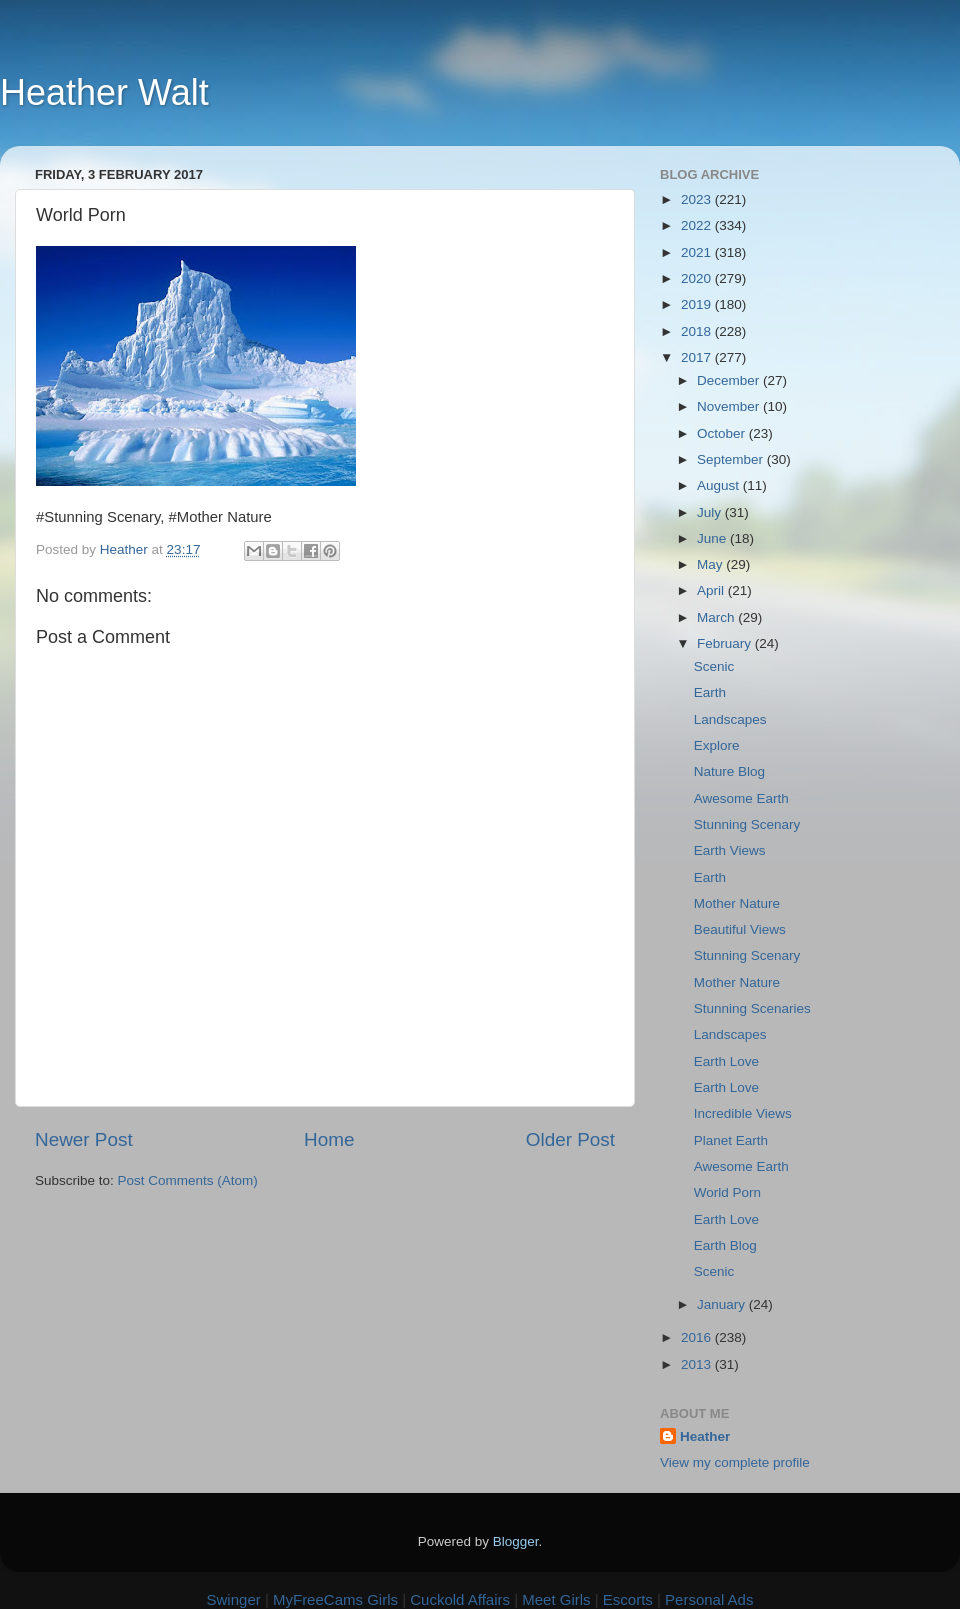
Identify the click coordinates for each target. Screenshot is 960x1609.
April (712, 590)
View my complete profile (735, 1462)
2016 (698, 1337)
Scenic (714, 666)
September (732, 459)
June (713, 538)
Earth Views (730, 850)
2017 (698, 357)
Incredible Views (743, 1113)
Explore (717, 745)
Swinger (234, 1599)
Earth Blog (725, 1245)
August (720, 485)
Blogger (516, 1541)
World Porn (727, 1192)
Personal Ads (709, 1599)
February (726, 643)
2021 (698, 252)
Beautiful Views (740, 929)
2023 (698, 199)
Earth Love (726, 1061)
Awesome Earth (741, 798)
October (723, 433)
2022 (698, 225)
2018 (698, 331)
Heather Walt (104, 92)
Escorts (628, 1599)
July (711, 512)
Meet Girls (556, 1599)
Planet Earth (731, 1140)
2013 (698, 1364)
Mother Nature (737, 903)
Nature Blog (729, 771)
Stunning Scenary (747, 824)
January (723, 1304)
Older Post (570, 1139)
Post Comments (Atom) (188, 1180)
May (711, 564)
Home (329, 1139)
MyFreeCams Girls (335, 1599)
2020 (698, 278)
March (717, 617)
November (730, 406)
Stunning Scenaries (752, 1008)
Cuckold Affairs (460, 1599)
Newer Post (84, 1139)
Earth (710, 692)
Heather (705, 1436)
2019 (698, 304)
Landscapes (730, 719)
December (730, 380)
